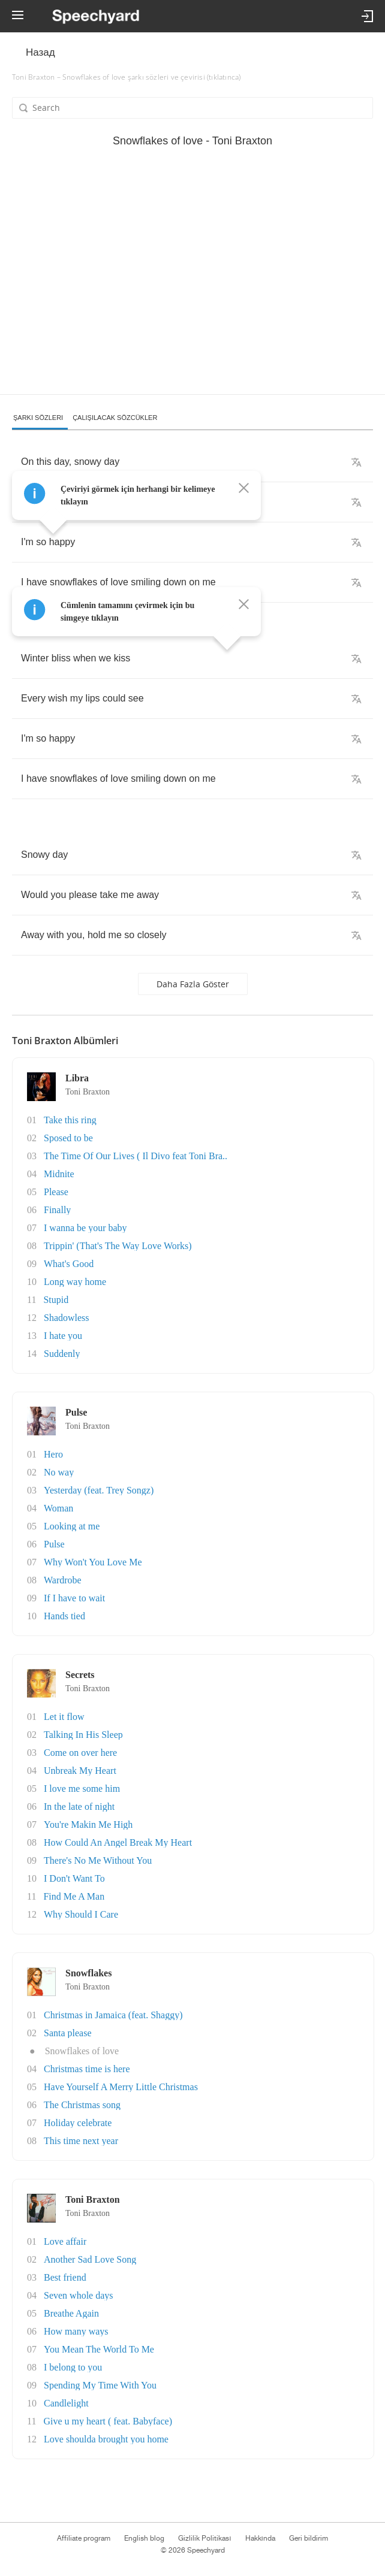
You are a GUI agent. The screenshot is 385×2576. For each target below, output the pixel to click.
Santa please (68, 2033)
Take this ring (70, 1120)
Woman (58, 1508)
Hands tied (64, 1616)
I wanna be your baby (85, 1228)
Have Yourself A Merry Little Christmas (121, 2087)
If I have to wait (74, 1598)
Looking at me (72, 1526)
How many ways (76, 2331)
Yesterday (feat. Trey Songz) (99, 1490)
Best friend (65, 2277)
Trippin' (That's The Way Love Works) (118, 1246)
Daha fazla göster (193, 984)
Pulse (54, 1544)
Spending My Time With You (100, 2385)
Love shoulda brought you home (106, 2439)
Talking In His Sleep (83, 1735)
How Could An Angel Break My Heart (118, 1842)
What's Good (69, 1264)
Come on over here (80, 1752)
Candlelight (66, 2403)
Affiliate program (83, 2538)
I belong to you (73, 2367)
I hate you (63, 1336)
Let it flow (64, 1717)
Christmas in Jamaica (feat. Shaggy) (113, 2015)
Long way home (75, 1282)
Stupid (55, 1300)
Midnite (59, 1174)
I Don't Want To (74, 1878)
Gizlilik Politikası (204, 2538)
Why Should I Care (81, 1914)
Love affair (65, 2241)
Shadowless (66, 1318)
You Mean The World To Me (99, 2349)
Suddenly (62, 1354)
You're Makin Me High (88, 1824)
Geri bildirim (308, 2538)
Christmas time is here (87, 2069)
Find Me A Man (73, 1896)
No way (59, 1472)
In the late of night (79, 1806)
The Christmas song (82, 2105)
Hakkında (260, 2538)
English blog (144, 2538)
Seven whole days (78, 2295)
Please (56, 1192)
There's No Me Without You (98, 1860)
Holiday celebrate (78, 2123)
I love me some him (82, 1788)
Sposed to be (68, 1138)
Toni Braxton (87, 1091)
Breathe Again (71, 2313)
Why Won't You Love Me (93, 1562)
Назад (40, 52)
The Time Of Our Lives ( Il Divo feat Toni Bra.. (135, 1156)
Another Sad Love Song (90, 2259)
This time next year (81, 2141)
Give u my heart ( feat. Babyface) (107, 2421)
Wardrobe (63, 1580)
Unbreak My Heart (80, 1770)
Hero (53, 1454)
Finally (57, 1210)
